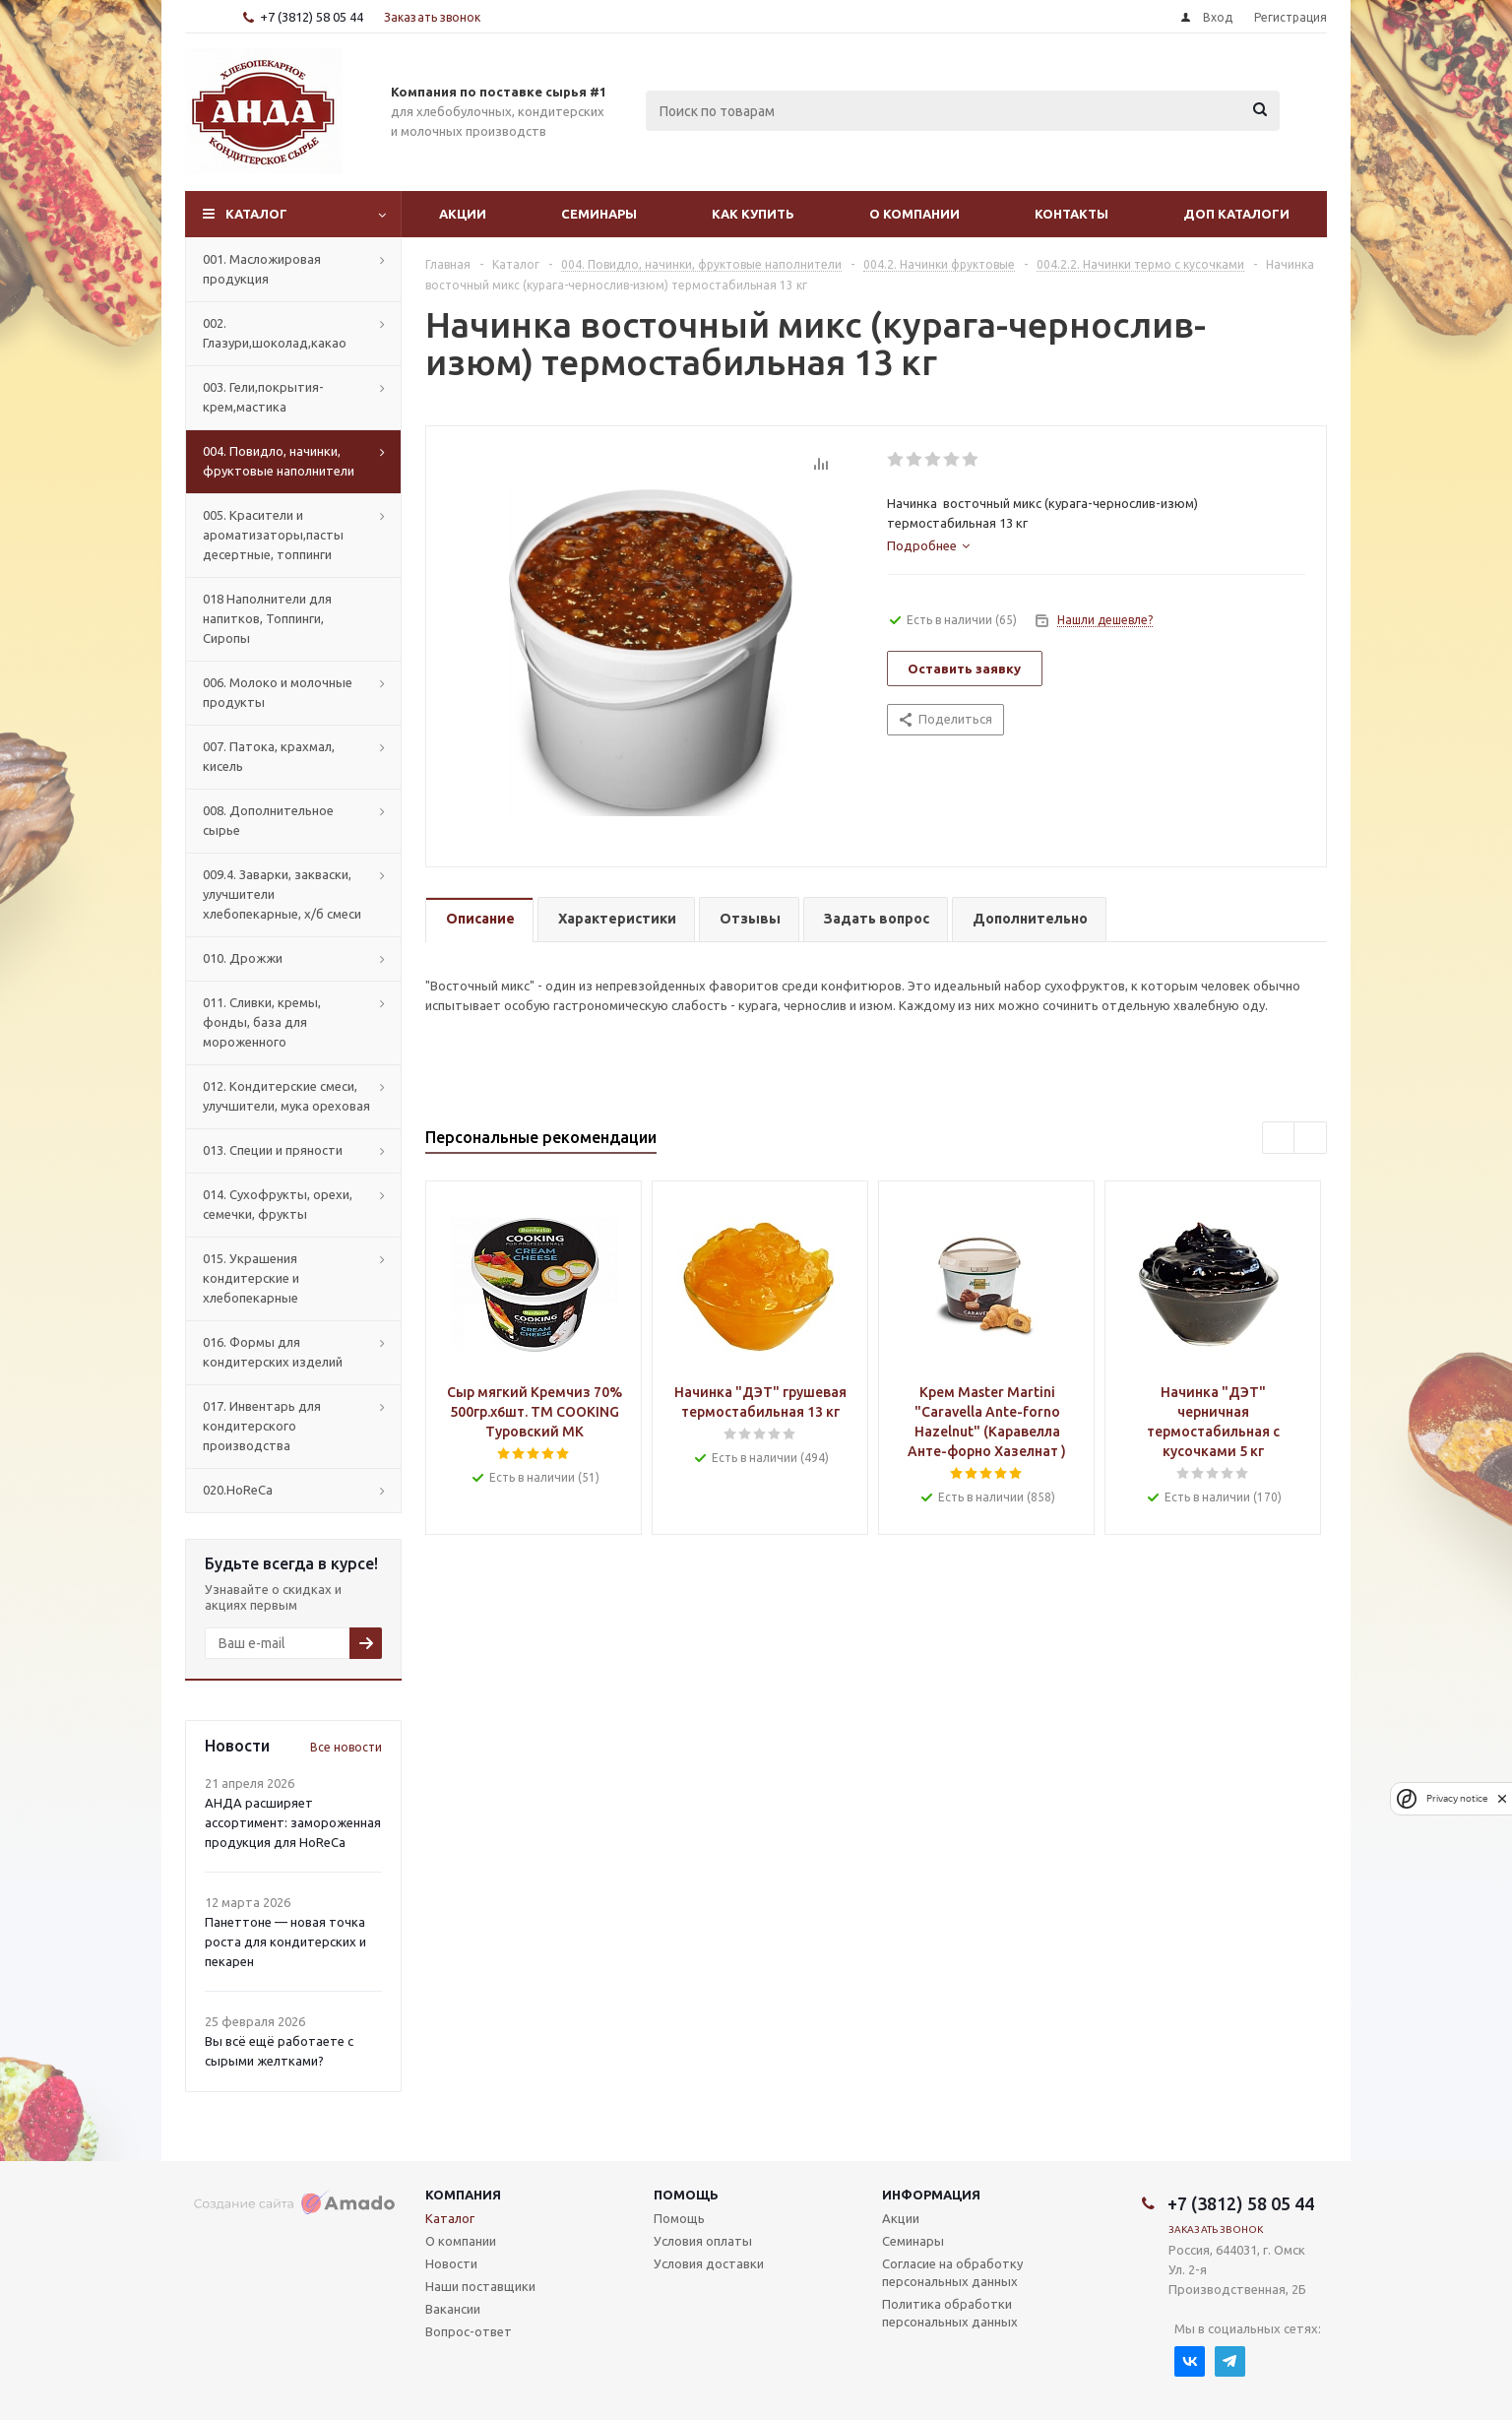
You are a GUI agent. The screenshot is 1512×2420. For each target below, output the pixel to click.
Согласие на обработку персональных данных (952, 2272)
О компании (914, 214)
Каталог (256, 214)
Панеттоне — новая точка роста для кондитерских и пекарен (285, 1941)
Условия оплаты (703, 2241)
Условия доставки (709, 2263)
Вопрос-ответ (468, 2331)
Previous (1279, 1138)
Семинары (599, 214)
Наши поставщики (480, 2286)
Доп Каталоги (1236, 214)
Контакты (1071, 214)
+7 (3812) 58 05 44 (311, 17)
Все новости (346, 1747)
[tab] (928, 545)
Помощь (686, 2194)
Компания (463, 2194)
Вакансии (452, 2309)
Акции (462, 214)
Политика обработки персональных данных (950, 2312)
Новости (451, 2263)
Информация (931, 2194)
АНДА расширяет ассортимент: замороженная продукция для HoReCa (293, 1822)
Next (1310, 1138)
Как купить (753, 214)
